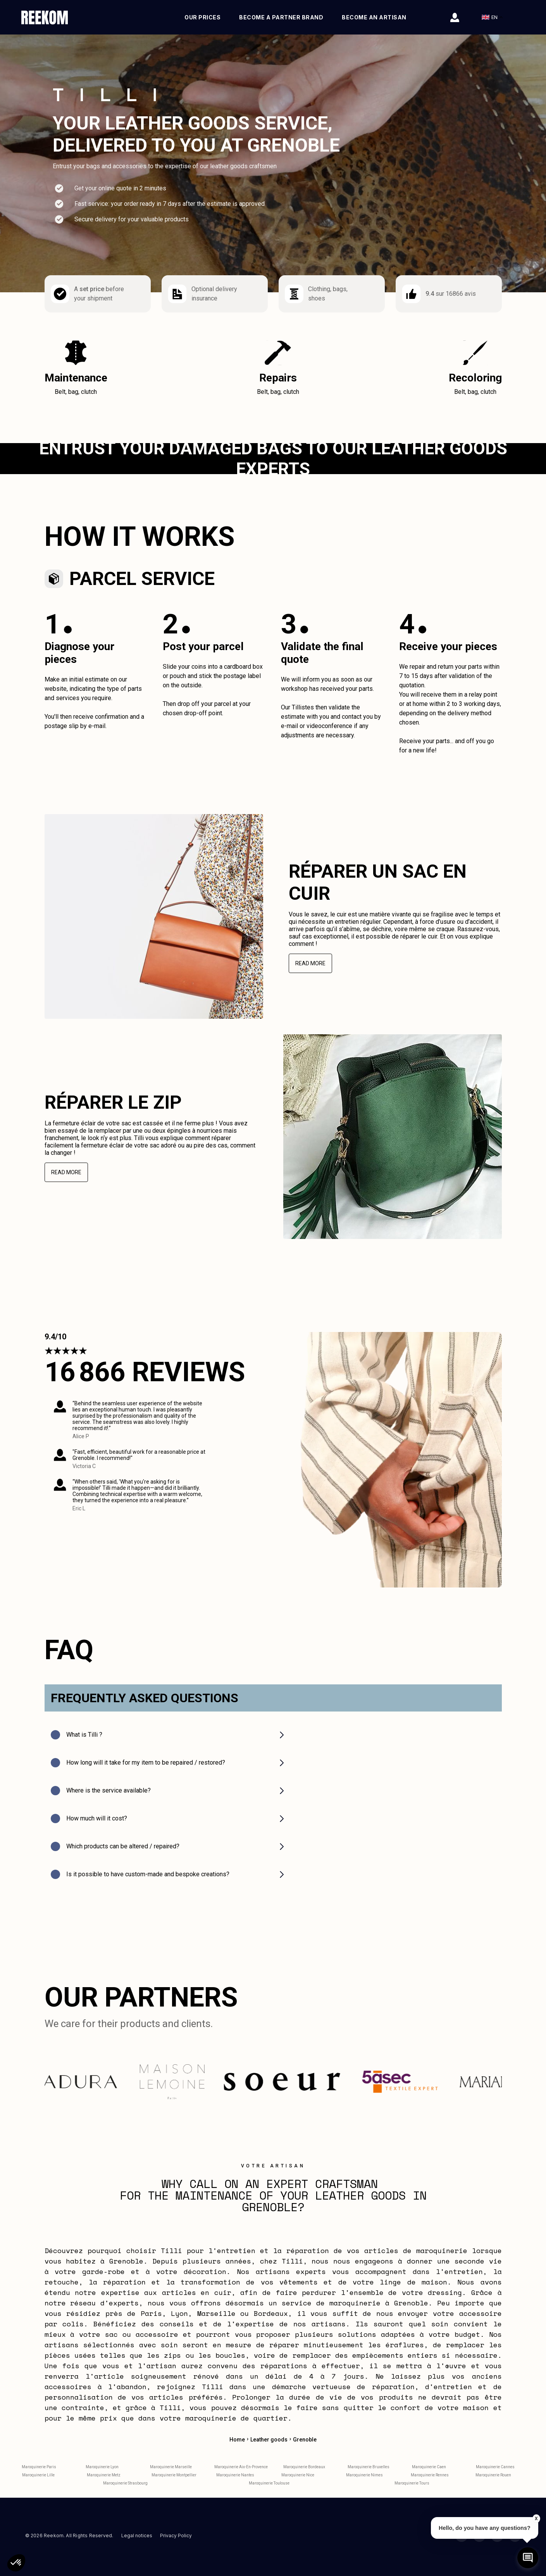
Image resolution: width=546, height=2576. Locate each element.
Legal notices (136, 2538)
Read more (310, 966)
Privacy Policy (176, 2538)
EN (492, 17)
